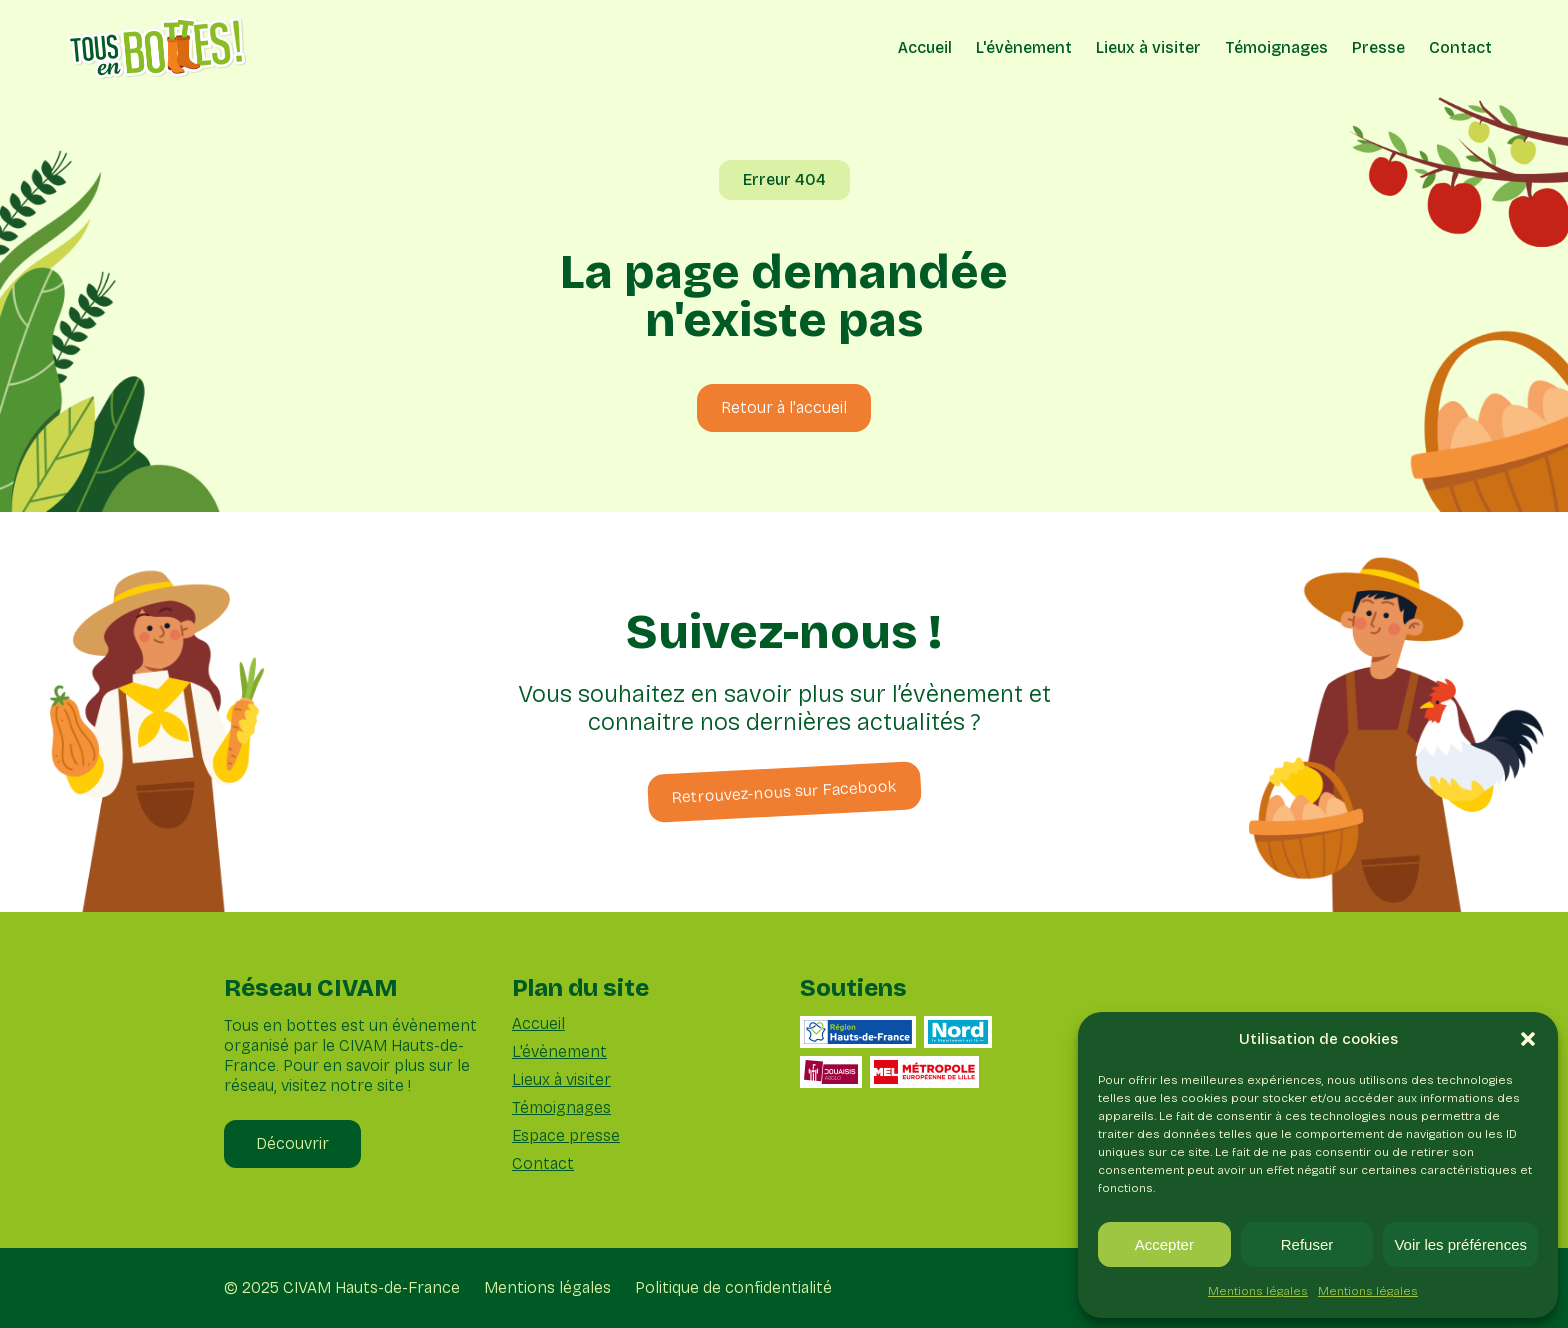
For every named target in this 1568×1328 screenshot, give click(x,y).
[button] (1528, 1039)
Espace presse (566, 1136)
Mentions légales (1258, 1291)
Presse (1378, 47)
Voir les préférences (1460, 1244)
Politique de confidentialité (733, 1288)
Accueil (925, 47)
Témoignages (1276, 47)
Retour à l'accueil (784, 407)
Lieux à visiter (1148, 47)
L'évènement (1024, 47)
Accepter (1164, 1244)
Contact (1460, 47)
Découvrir (292, 1143)
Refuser (1307, 1244)
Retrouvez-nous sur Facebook (784, 791)
